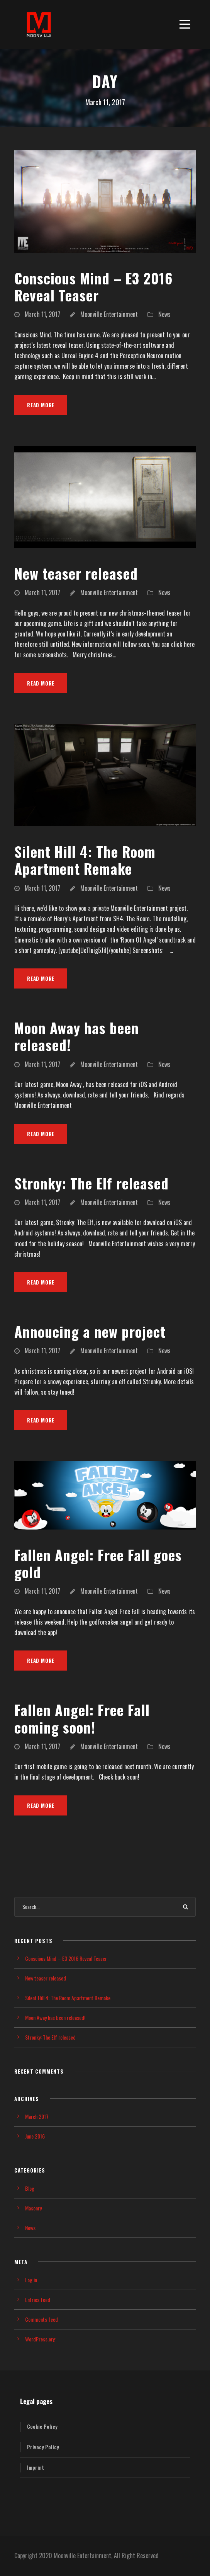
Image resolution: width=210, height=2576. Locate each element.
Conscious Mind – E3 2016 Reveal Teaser (93, 286)
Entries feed (37, 2299)
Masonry (33, 2208)
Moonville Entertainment (109, 314)
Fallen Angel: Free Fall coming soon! (82, 1718)
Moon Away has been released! (76, 1036)
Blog (29, 2188)
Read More (40, 405)
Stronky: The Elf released (91, 1183)
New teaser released (76, 573)
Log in (31, 2280)
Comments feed (41, 2319)
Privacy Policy (43, 2447)
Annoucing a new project (90, 1331)
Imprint (35, 2467)
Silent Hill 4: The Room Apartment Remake (85, 860)
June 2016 (35, 2136)
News (164, 314)
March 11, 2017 (42, 314)
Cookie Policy (42, 2426)
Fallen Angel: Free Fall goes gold (98, 1563)
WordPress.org (40, 2339)
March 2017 (37, 2116)
